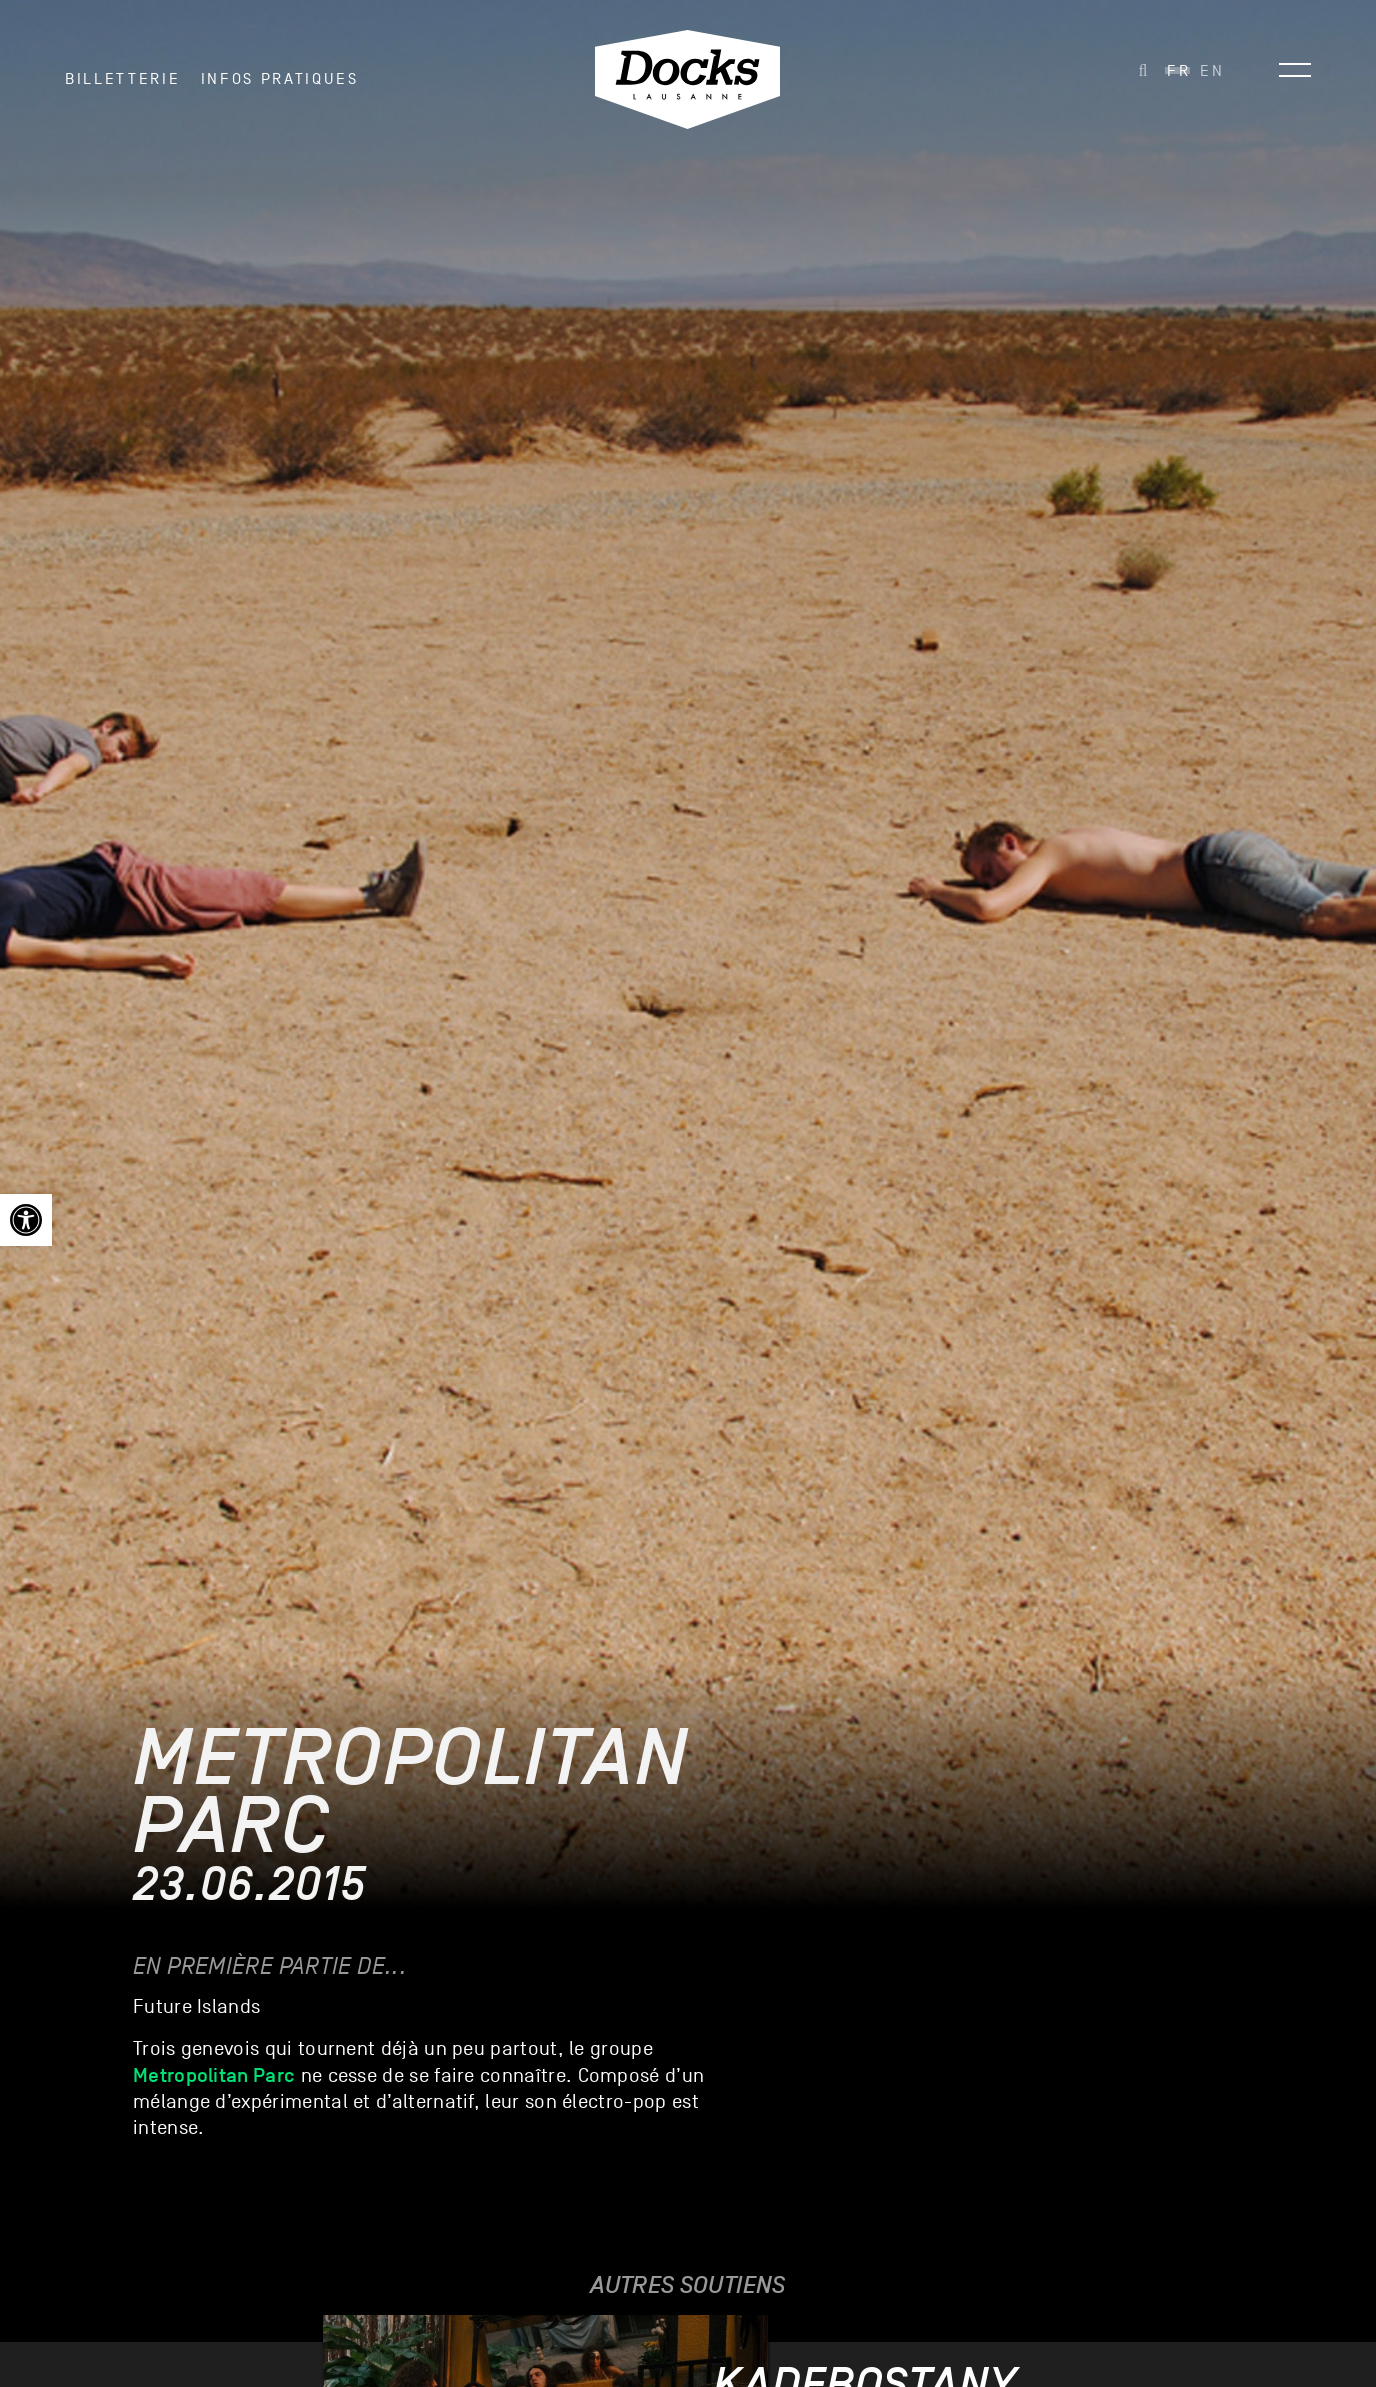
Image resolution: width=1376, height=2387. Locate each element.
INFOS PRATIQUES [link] (280, 79)
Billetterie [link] (122, 79)
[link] (26, 1220)
